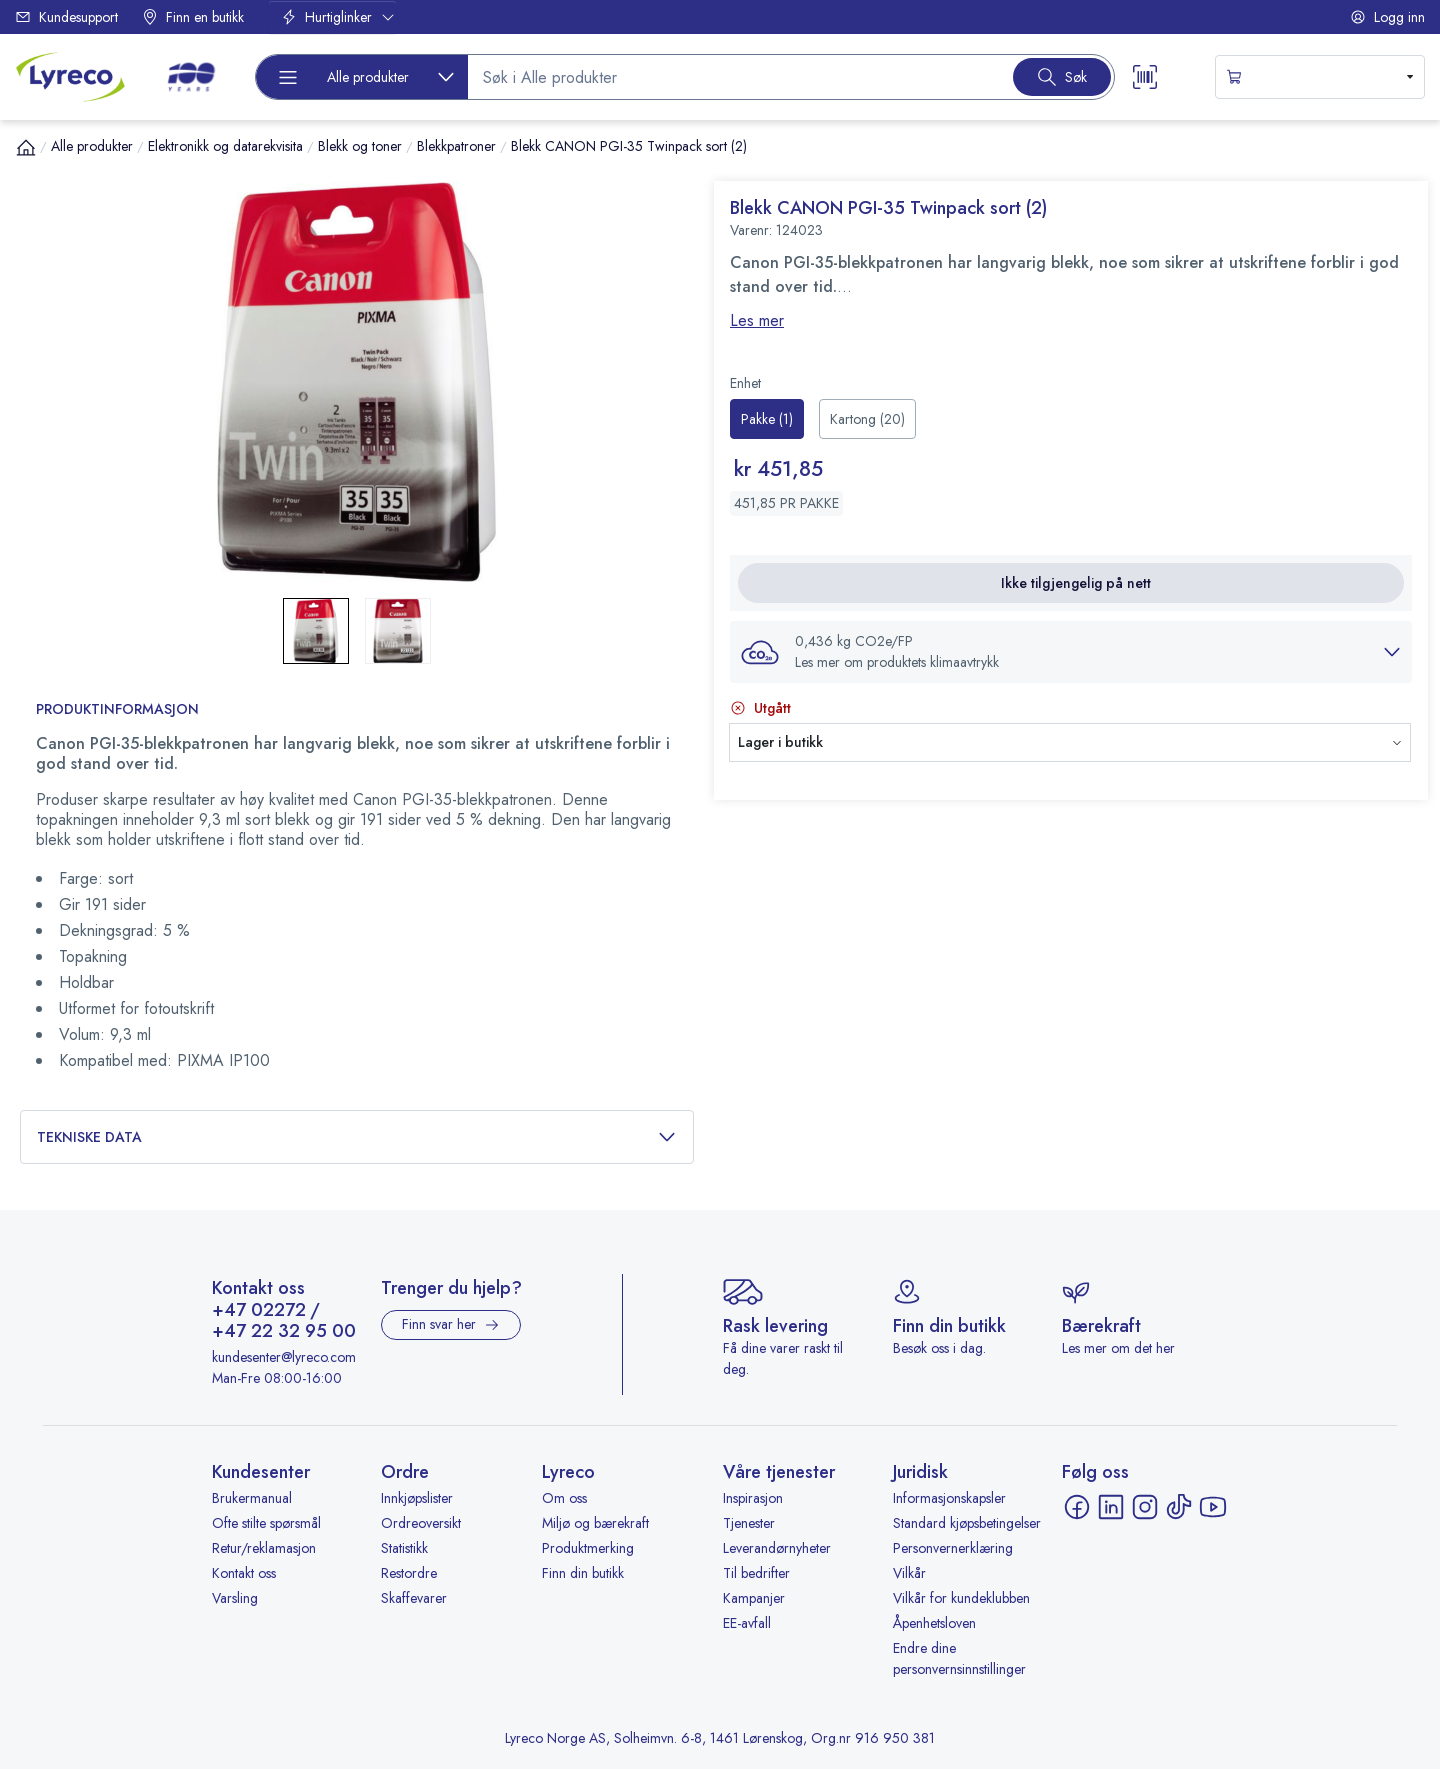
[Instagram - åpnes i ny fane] (1145, 1507)
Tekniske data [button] (357, 1137)
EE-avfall (747, 1623)
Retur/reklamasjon (264, 1548)
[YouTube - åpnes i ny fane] (1213, 1507)
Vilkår (909, 1573)
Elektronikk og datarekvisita (225, 146)
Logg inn (1387, 17)
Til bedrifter (756, 1573)
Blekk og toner (360, 146)
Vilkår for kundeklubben (961, 1598)
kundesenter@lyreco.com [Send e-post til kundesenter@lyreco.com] (284, 1357)
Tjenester (749, 1523)
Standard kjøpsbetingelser (967, 1523)
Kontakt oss (244, 1573)
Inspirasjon (753, 1498)
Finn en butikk (193, 17)
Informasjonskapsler (949, 1498)
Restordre (409, 1573)
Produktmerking (588, 1548)
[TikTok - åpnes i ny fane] (1179, 1507)
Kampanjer (754, 1598)
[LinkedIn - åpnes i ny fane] (1111, 1507)
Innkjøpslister (417, 1498)
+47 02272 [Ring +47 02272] (259, 1311)
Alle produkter (92, 146)
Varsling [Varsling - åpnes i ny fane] (235, 1598)
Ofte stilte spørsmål (266, 1523)
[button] (1071, 652)
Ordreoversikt (421, 1523)
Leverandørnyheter (777, 1548)
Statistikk (404, 1548)
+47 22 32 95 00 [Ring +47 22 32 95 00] (284, 1332)
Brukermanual (252, 1498)
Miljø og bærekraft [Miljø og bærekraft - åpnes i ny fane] (595, 1523)
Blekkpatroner (456, 146)
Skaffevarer (414, 1598)
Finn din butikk (583, 1573)
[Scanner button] (1145, 77)
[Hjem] (26, 147)
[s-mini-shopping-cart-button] (1320, 77)
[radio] (767, 419)
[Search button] (1062, 77)
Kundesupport (66, 17)
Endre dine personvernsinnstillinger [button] (959, 1658)
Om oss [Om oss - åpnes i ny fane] (564, 1498)
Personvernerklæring (953, 1548)
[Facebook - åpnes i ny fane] (1077, 1507)
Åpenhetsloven (934, 1623)
